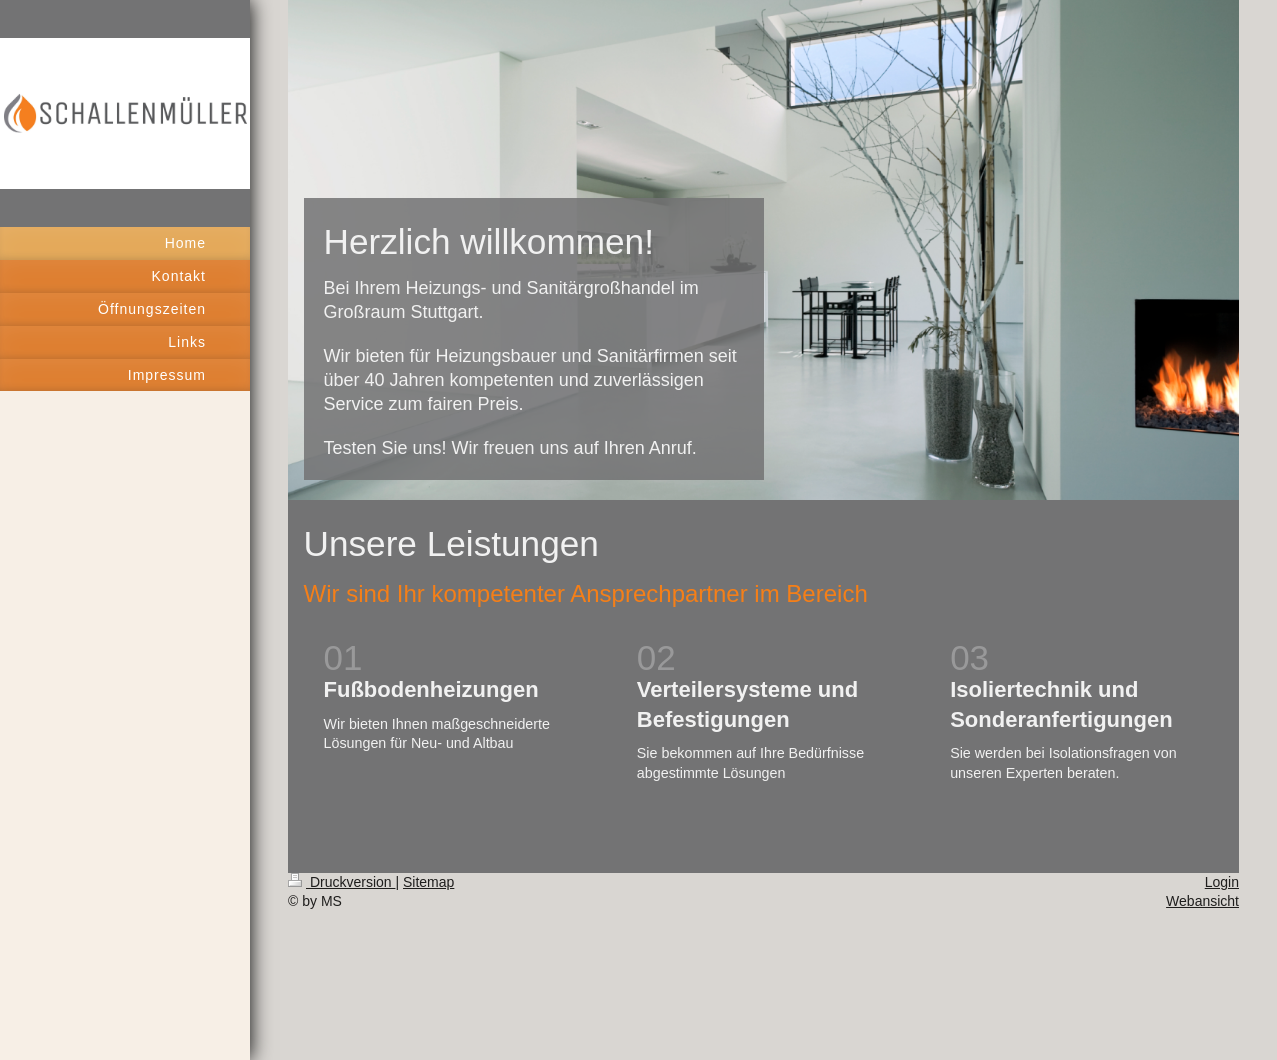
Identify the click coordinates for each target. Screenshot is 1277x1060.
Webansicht (1202, 901)
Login (1222, 882)
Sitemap (428, 882)
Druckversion (341, 882)
